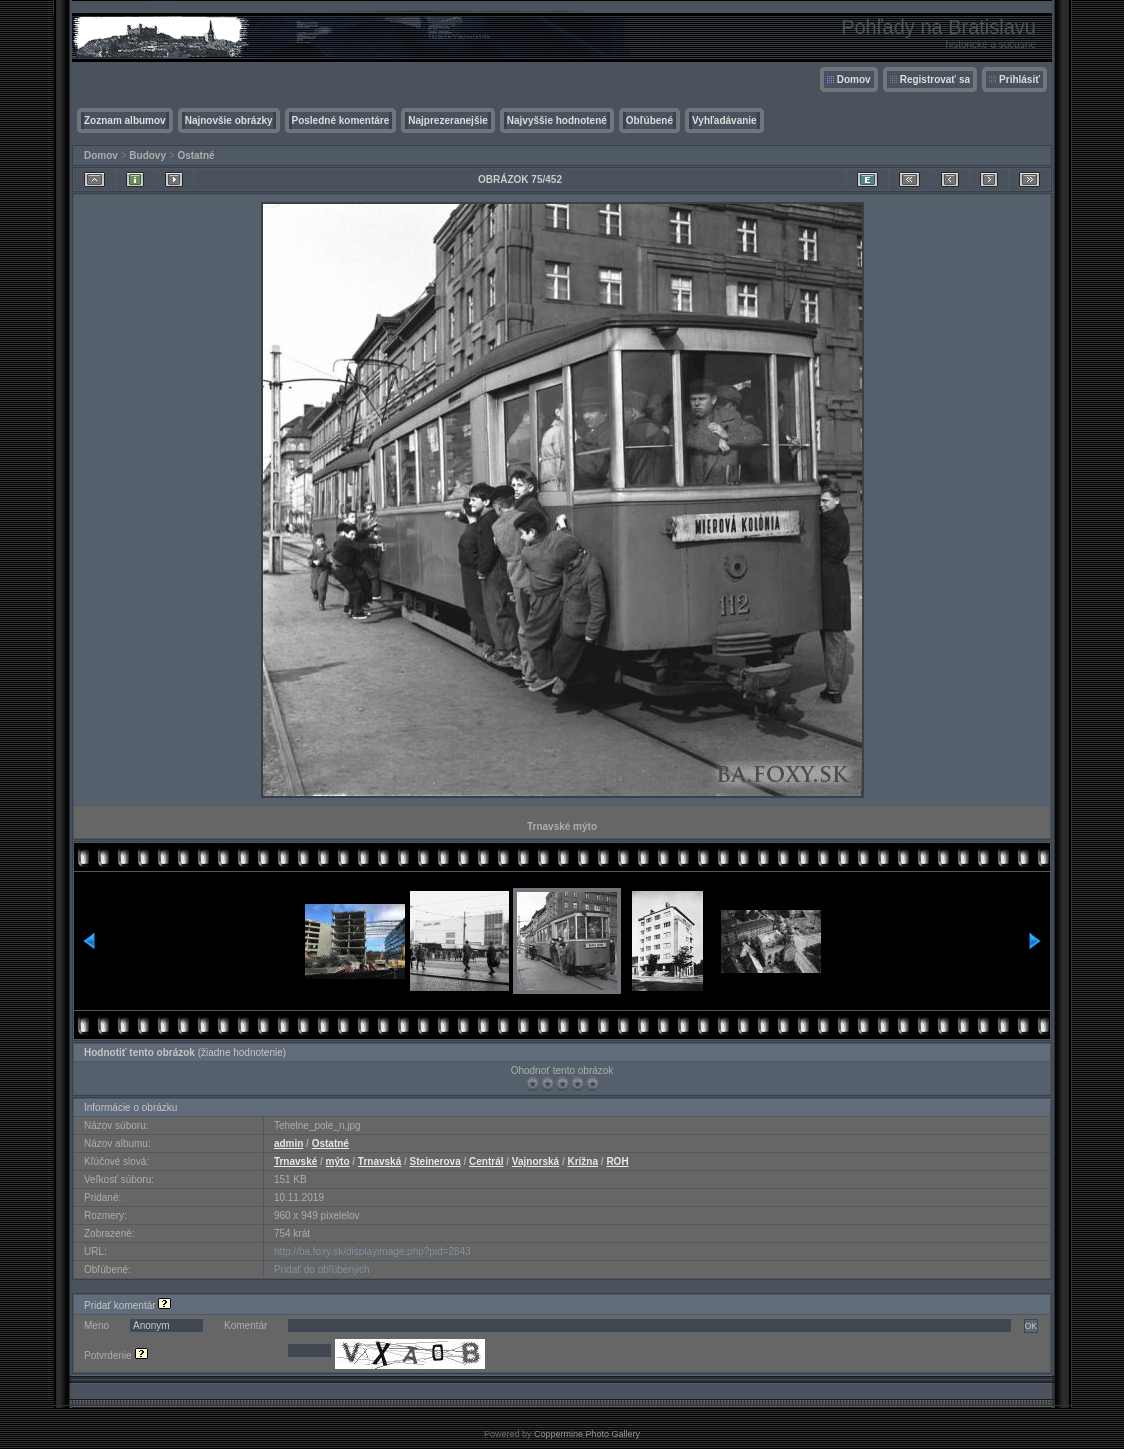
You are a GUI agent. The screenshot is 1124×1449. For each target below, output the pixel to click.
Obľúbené (649, 120)
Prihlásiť (1019, 79)
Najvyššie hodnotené (557, 120)
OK (1031, 1326)
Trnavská (379, 1161)
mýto (338, 1161)
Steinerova (435, 1161)
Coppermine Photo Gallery (587, 1434)
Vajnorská (535, 1161)
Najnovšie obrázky (229, 120)
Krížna (582, 1161)
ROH (617, 1161)
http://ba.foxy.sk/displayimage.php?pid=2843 (372, 1251)
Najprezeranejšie (448, 120)
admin (288, 1143)
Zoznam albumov (125, 120)
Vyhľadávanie (724, 120)
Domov (854, 79)
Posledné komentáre (341, 120)
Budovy (147, 155)
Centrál (486, 1161)
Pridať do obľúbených (322, 1269)
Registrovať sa (935, 79)
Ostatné (195, 155)
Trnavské (295, 1161)
